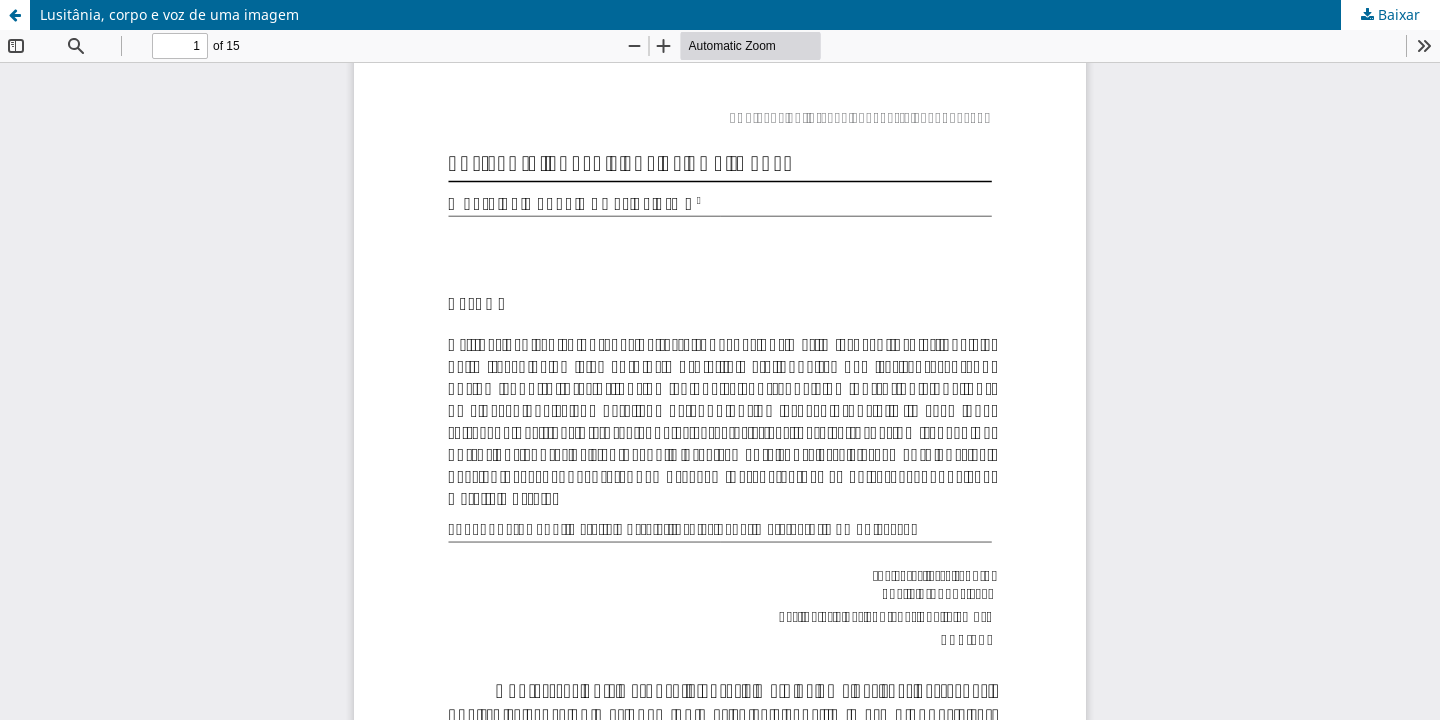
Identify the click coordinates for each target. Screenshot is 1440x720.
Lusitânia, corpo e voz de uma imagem (169, 14)
